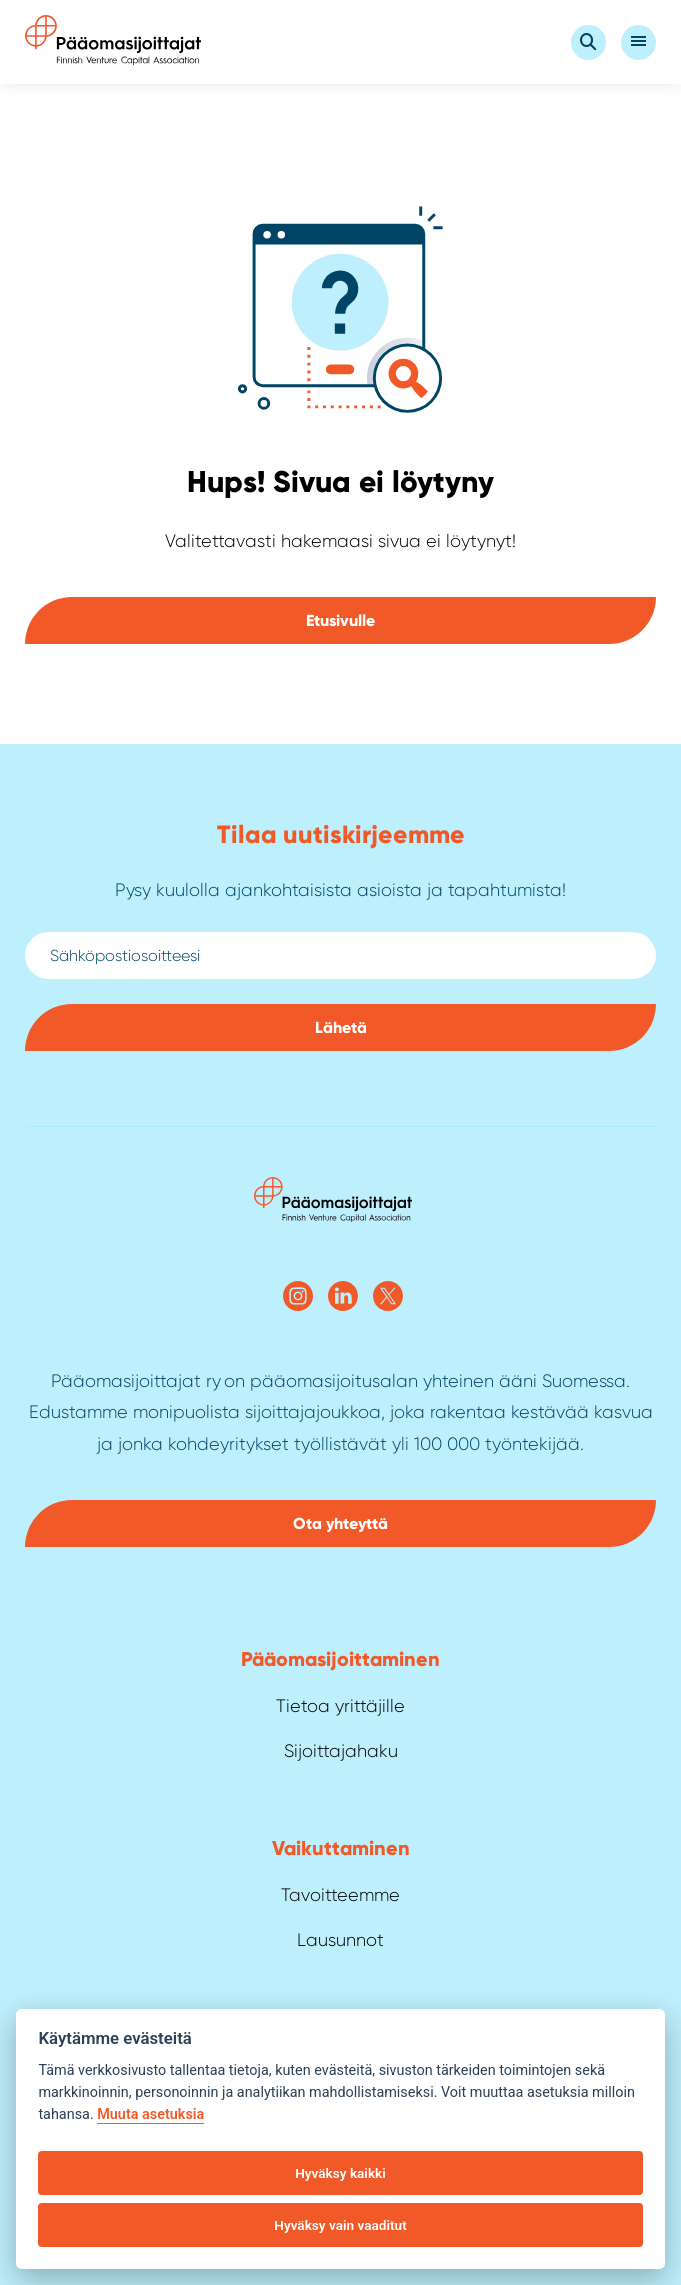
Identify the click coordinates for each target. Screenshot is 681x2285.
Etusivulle (340, 620)
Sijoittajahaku (341, 1751)
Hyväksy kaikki (340, 2173)
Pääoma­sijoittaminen (340, 1659)
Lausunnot (340, 1940)
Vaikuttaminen (341, 1848)
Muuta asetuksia (150, 2114)
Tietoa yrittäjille (340, 1706)
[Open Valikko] (638, 42)
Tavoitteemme (340, 1895)
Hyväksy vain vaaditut (340, 2225)
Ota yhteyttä (340, 1523)
